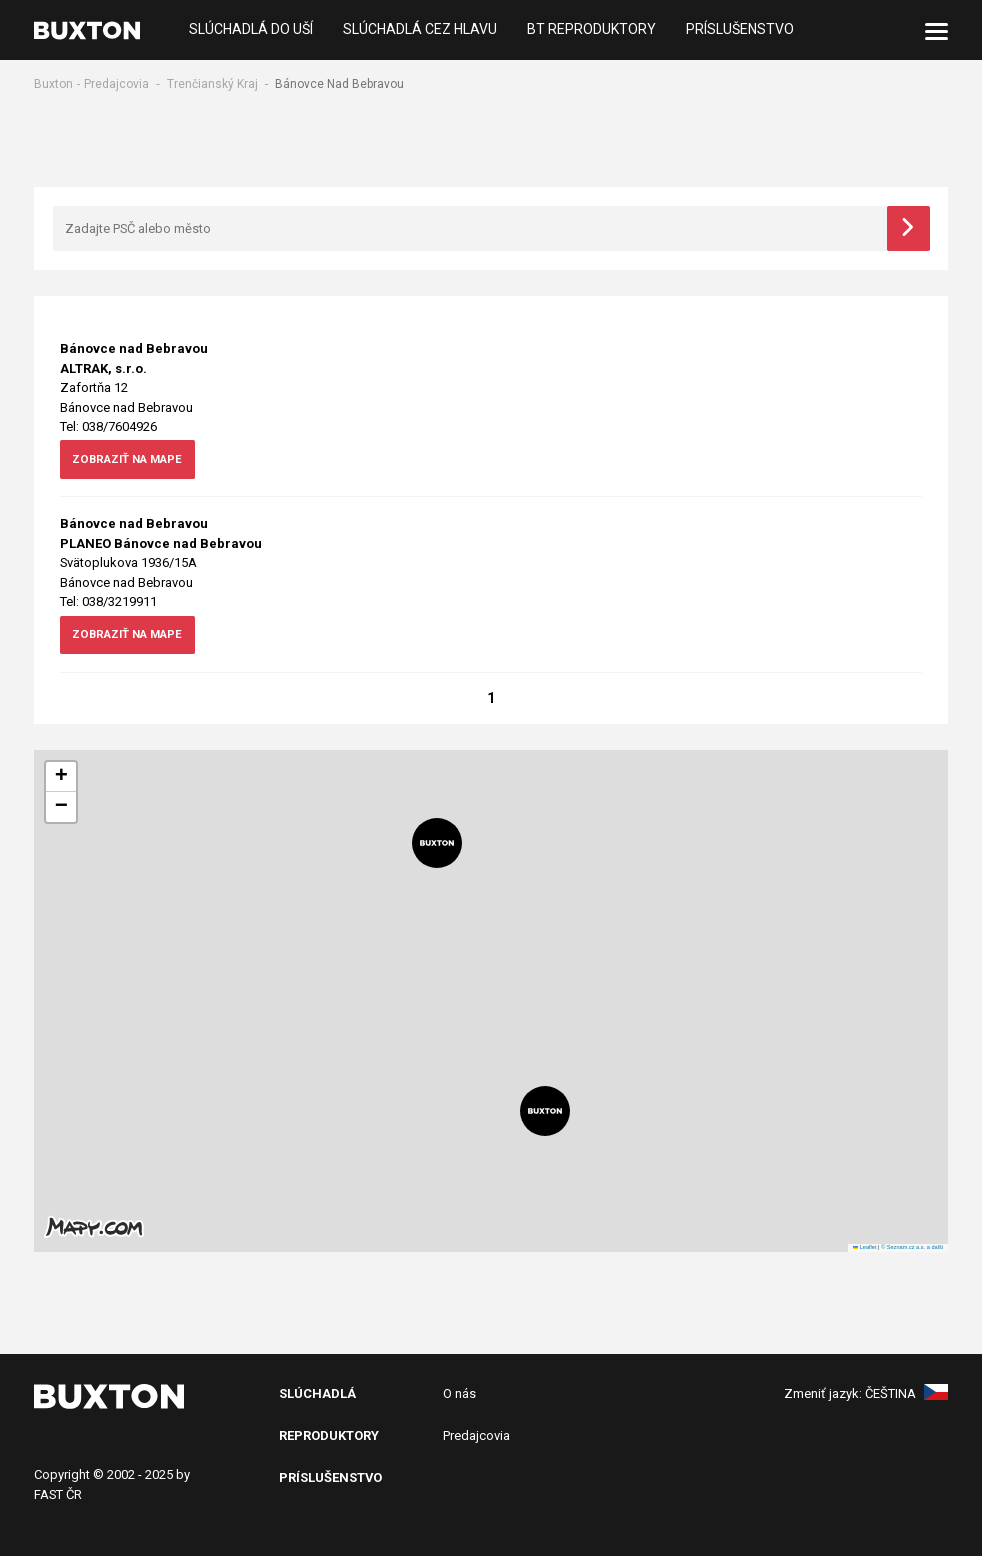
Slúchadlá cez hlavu (420, 30)
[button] (437, 844)
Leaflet (865, 1248)
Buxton (53, 84)
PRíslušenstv (326, 1478)
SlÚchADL (313, 1394)
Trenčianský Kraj (212, 84)
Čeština (906, 1394)
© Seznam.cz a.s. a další (912, 1248)
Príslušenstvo (740, 30)
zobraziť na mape (133, 461)
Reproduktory (329, 1436)
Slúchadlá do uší (251, 30)
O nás (459, 1394)
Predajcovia (116, 84)
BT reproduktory (591, 30)
